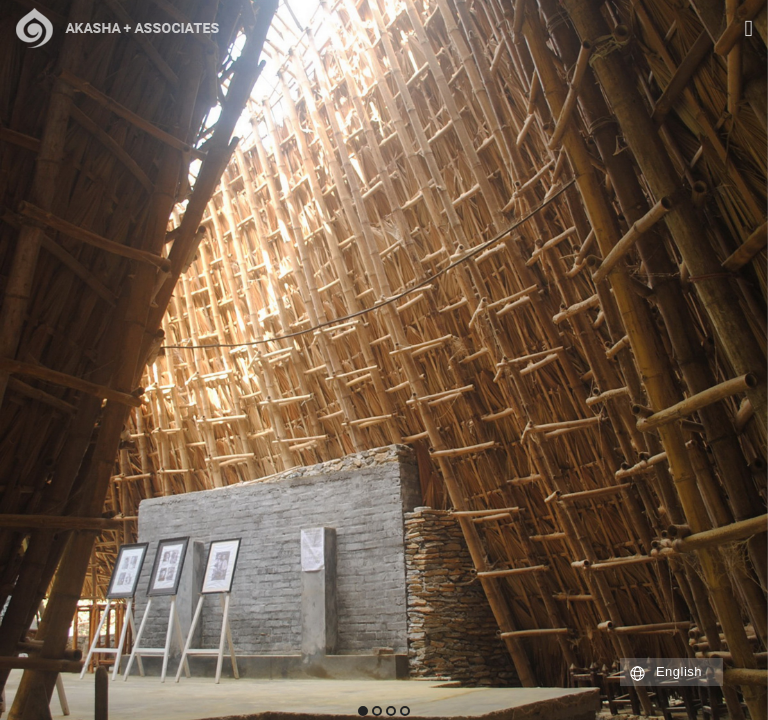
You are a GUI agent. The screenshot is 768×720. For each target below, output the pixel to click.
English (679, 671)
